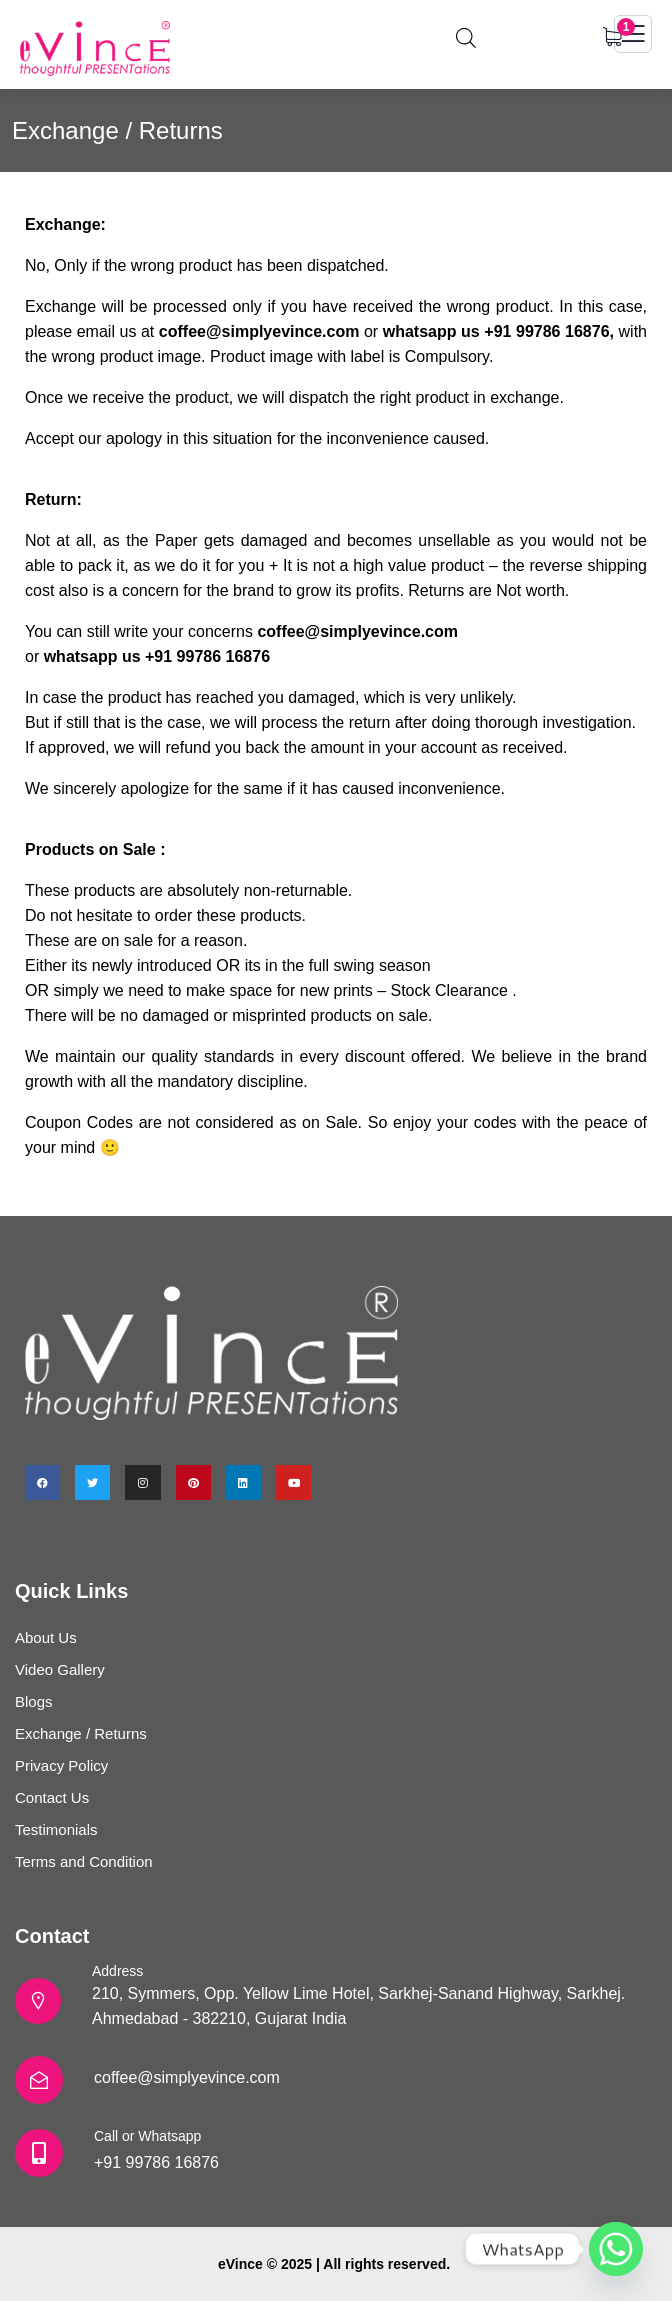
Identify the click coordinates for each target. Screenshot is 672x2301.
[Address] (38, 2001)
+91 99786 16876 (156, 2162)
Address (117, 1971)
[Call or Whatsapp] (39, 2153)
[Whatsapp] (616, 2249)
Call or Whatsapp (147, 2136)
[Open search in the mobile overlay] (466, 35)
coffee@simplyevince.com (187, 2077)
